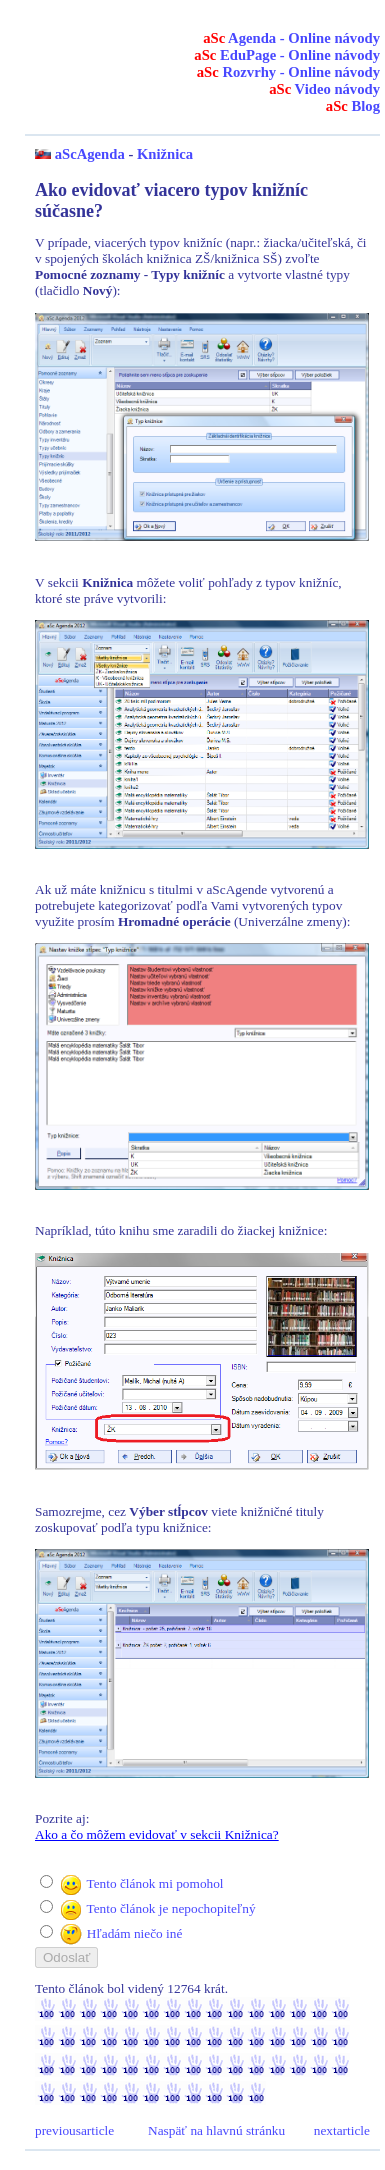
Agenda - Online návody (291, 38)
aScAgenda (90, 154)
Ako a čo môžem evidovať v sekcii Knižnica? (157, 1834)
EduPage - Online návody (287, 55)
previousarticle (74, 2130)
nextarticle (342, 2130)
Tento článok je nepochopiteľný (170, 1908)
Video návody (324, 89)
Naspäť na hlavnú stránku (216, 2130)
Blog (353, 106)
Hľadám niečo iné (135, 1933)
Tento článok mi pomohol (154, 1883)
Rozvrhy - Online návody (288, 72)
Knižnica (165, 154)
